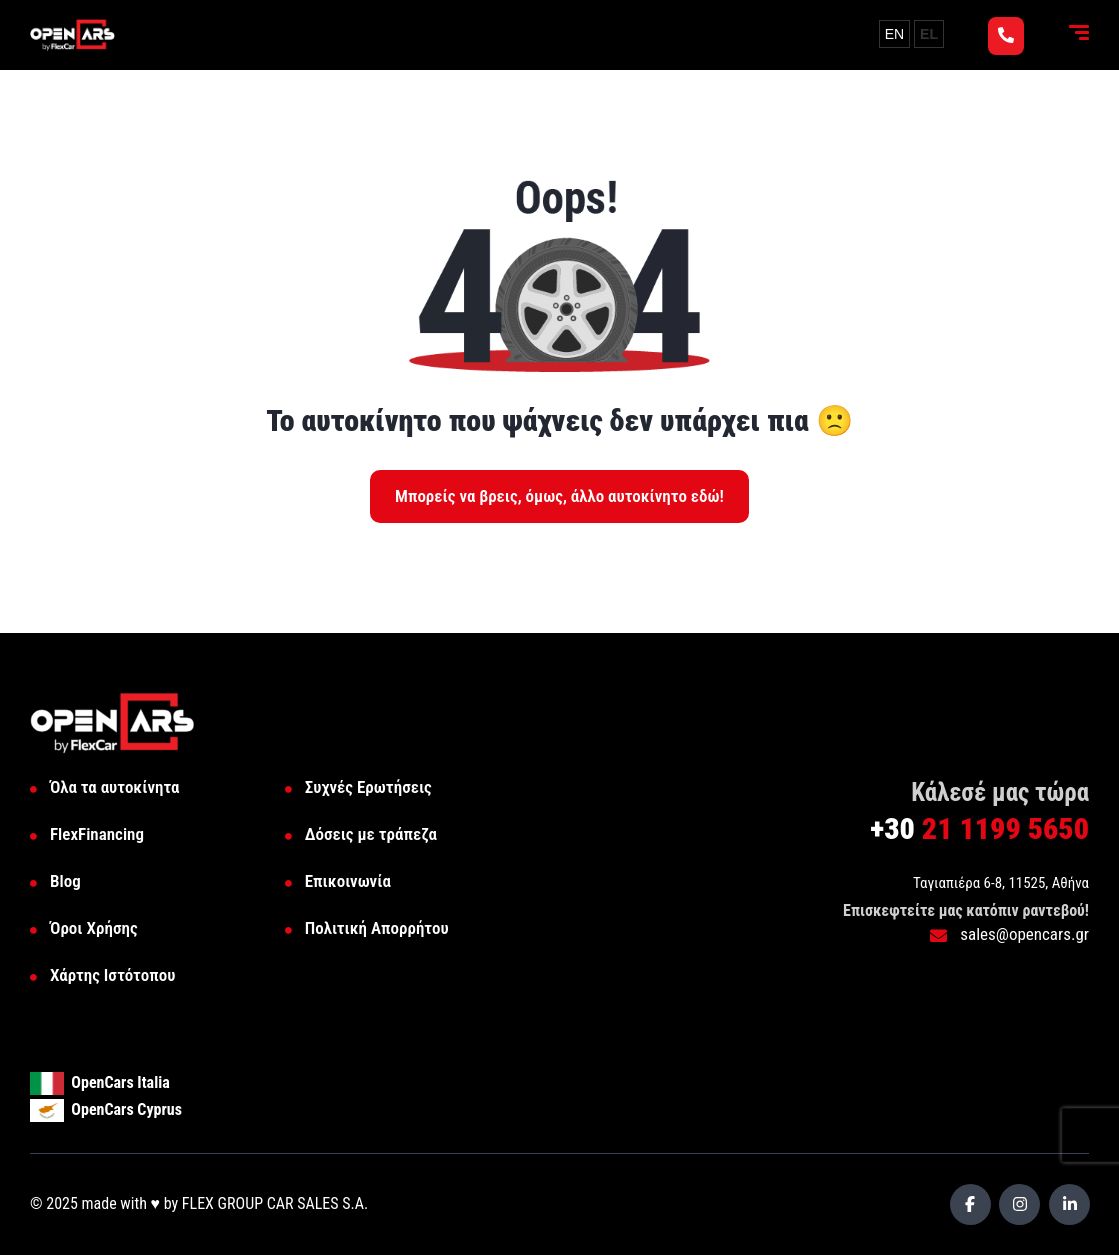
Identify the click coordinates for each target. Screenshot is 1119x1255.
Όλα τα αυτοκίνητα (114, 787)
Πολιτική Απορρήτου (377, 928)
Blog (65, 881)
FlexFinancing (97, 834)
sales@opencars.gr (1009, 934)
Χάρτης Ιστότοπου (112, 975)
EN (894, 34)
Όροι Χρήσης (94, 928)
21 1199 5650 (979, 828)
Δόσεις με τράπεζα (371, 834)
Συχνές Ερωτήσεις (368, 787)
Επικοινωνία (348, 881)
